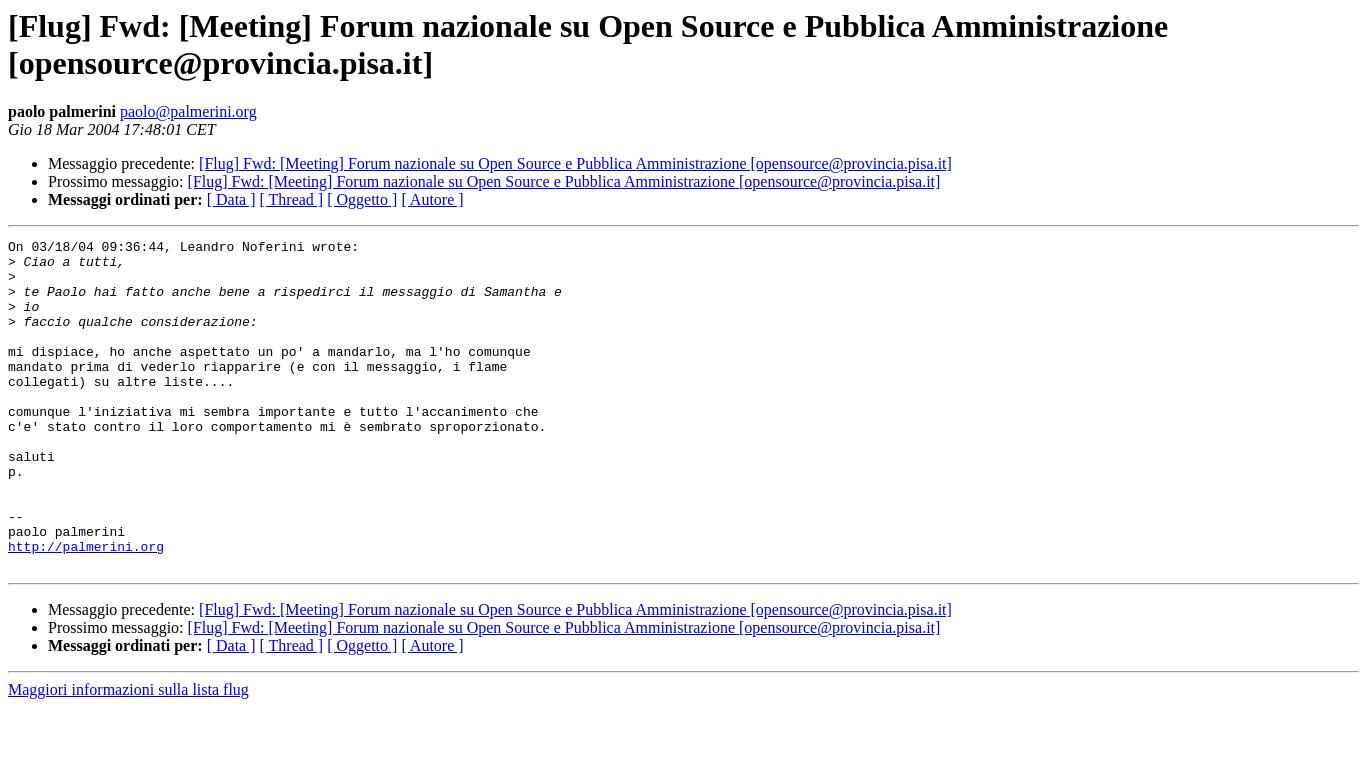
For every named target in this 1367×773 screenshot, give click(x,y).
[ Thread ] (292, 199)
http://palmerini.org (86, 609)
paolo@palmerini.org (188, 111)
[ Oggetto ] (362, 199)
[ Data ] (231, 199)
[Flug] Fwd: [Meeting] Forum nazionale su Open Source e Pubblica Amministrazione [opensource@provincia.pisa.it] (575, 163)
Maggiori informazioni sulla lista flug (128, 755)
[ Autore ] (432, 199)
